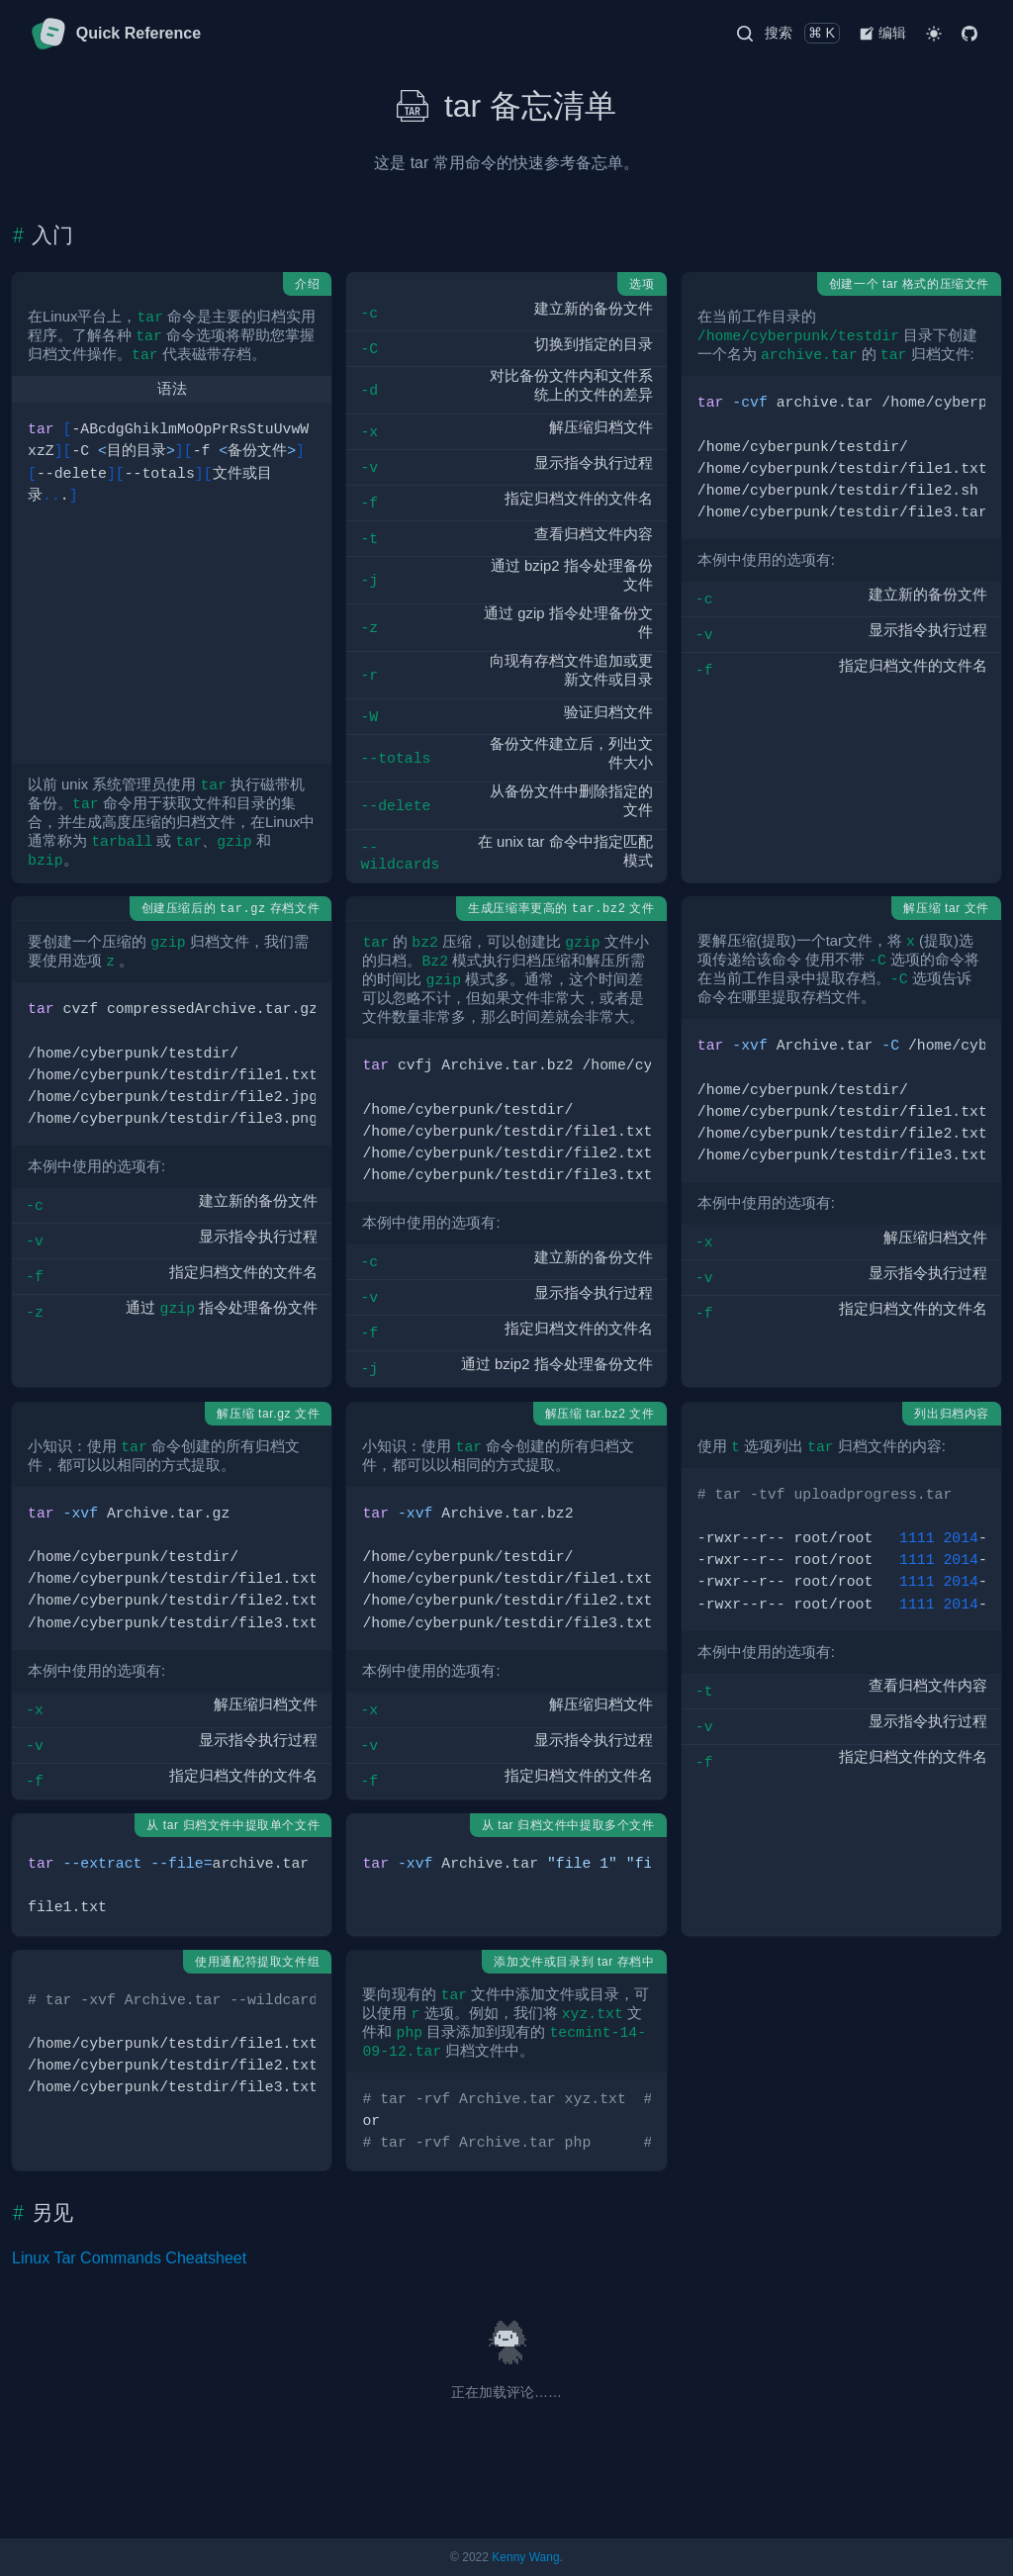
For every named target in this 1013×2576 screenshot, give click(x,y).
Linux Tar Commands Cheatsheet (129, 2258)
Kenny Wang (525, 2557)
